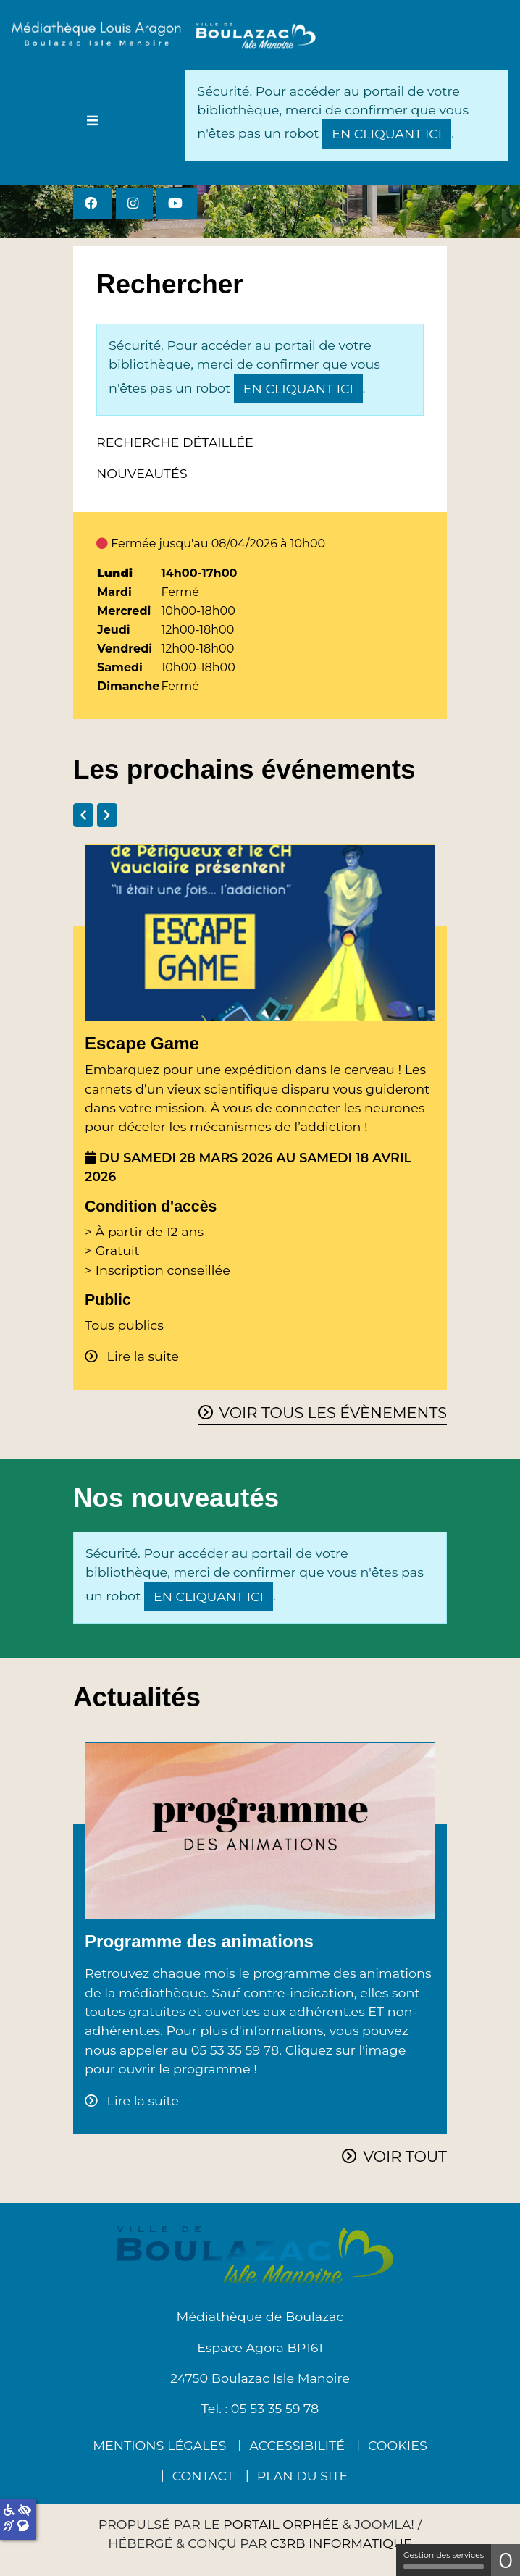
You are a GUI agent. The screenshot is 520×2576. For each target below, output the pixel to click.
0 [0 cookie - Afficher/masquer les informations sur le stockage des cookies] (505, 2560)
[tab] (83, 815)
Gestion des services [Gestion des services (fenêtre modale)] (443, 2559)
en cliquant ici (387, 133)
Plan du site (302, 2475)
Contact (203, 2475)
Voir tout (405, 2156)
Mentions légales (159, 2445)
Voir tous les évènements (333, 1413)
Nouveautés (142, 473)
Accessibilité (297, 2445)
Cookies (397, 2445)
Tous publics (124, 1325)
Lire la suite (141, 1356)
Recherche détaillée (174, 442)
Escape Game (142, 1043)
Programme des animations (199, 1941)
